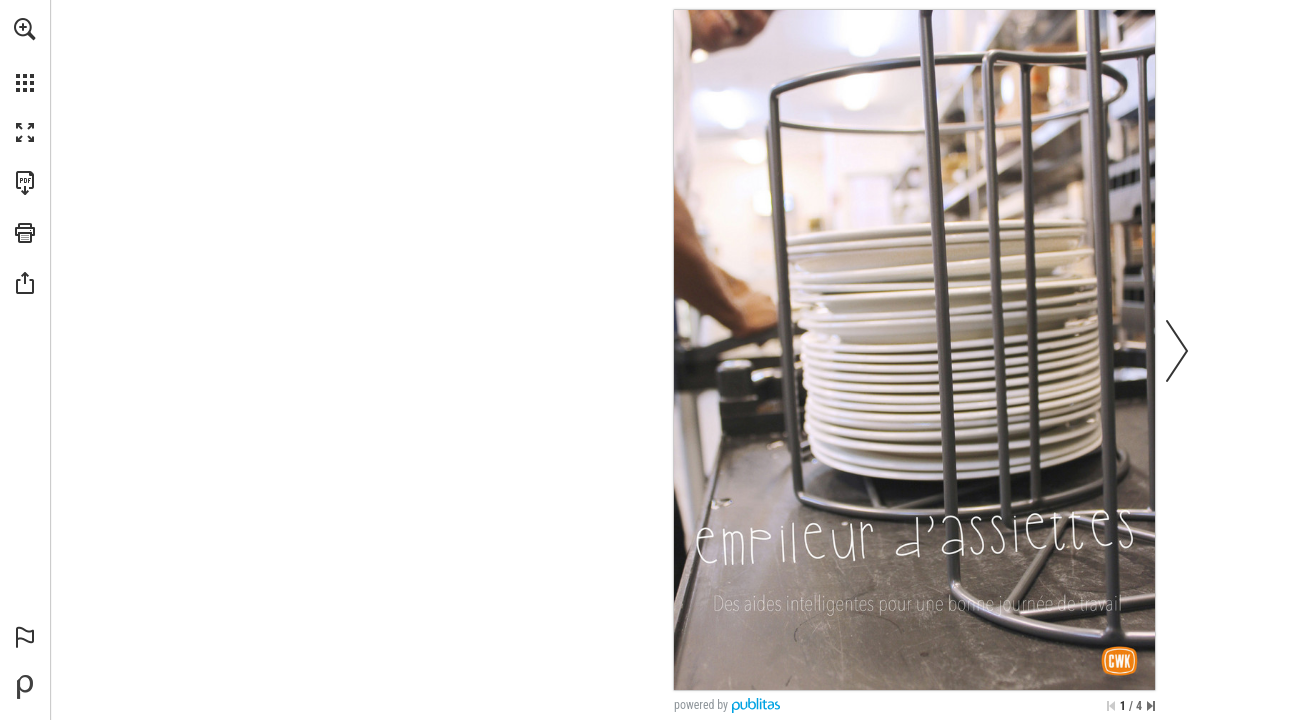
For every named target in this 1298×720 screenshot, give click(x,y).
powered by (701, 705)
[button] (25, 29)
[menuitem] (25, 55)
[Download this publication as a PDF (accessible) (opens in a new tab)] (25, 183)
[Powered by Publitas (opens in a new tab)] (25, 687)
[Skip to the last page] (1151, 706)
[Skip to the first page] (1111, 706)
